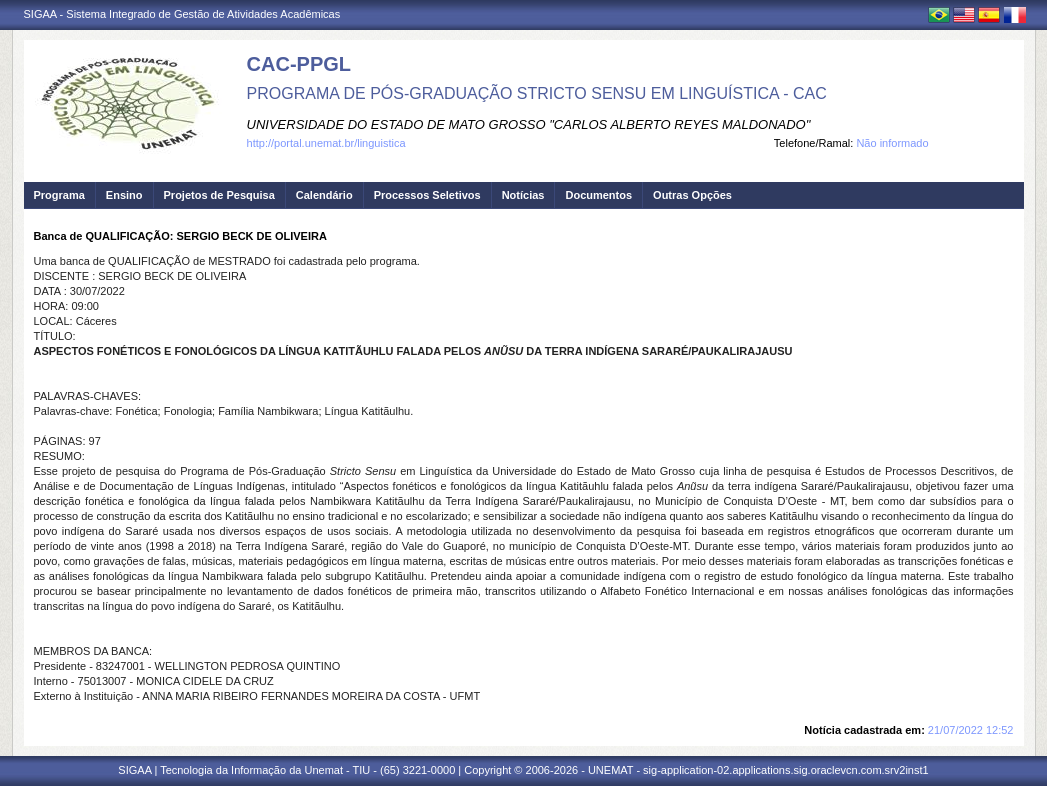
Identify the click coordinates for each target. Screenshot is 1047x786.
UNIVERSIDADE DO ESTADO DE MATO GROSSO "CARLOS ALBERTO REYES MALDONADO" (529, 124)
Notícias (523, 195)
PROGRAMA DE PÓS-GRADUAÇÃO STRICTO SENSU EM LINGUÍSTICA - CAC (537, 93)
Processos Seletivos (427, 195)
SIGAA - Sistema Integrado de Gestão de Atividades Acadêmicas (182, 14)
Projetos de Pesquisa (219, 195)
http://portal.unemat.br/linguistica (326, 143)
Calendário (324, 195)
